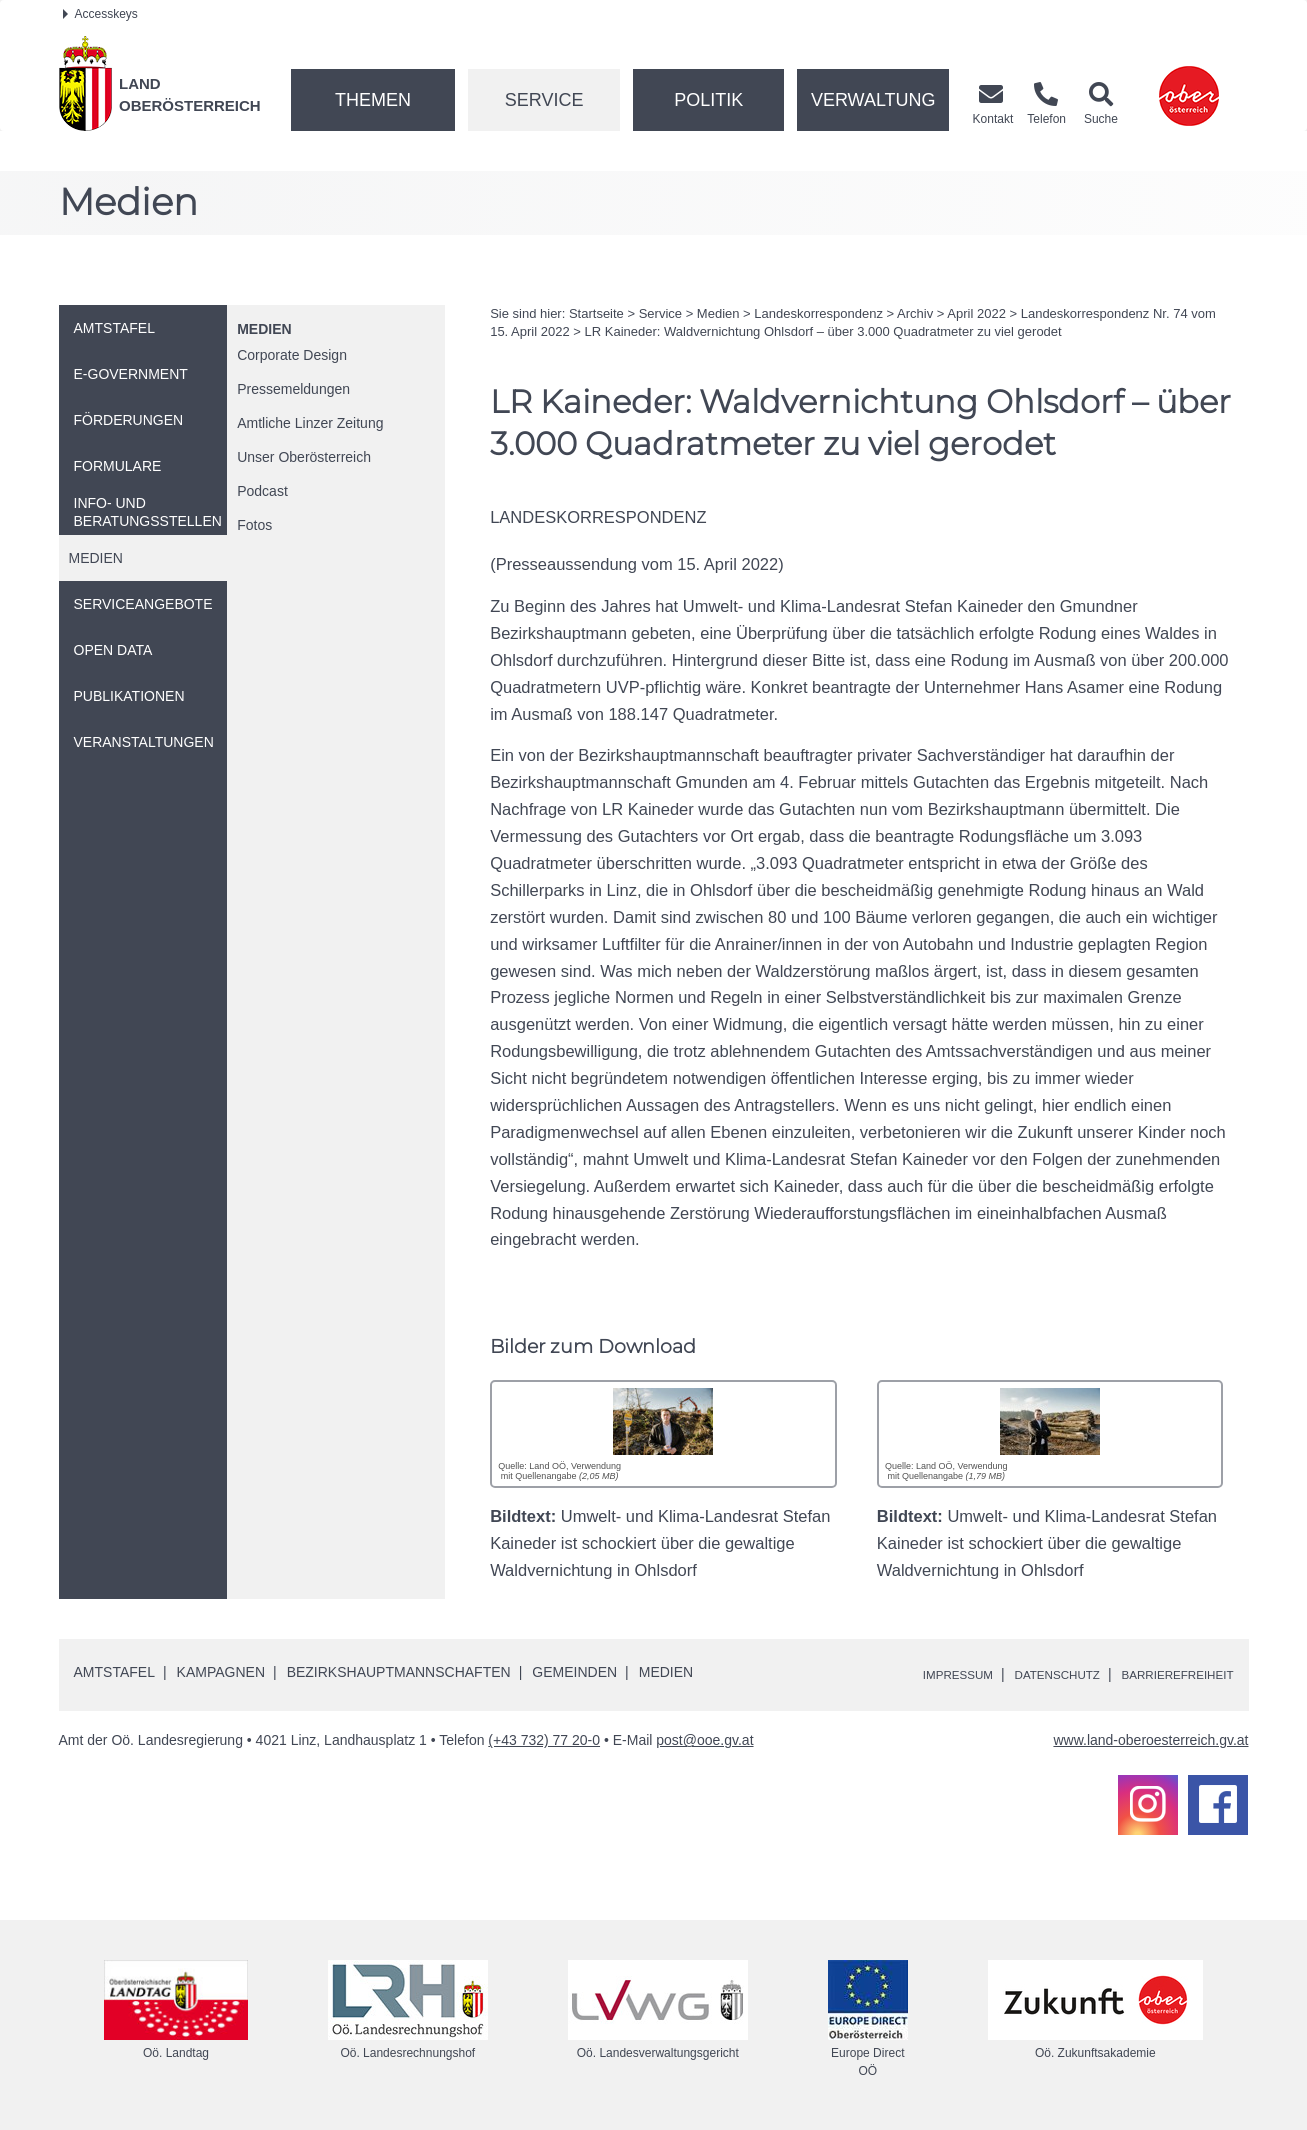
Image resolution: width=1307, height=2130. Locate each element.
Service (544, 100)
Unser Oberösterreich (304, 457)
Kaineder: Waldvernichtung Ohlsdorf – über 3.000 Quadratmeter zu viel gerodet (823, 331)
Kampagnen (221, 1672)
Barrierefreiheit (1165, 1674)
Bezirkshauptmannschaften (399, 1672)
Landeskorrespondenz (818, 313)
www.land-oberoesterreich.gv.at (1150, 1740)
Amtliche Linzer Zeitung (310, 423)
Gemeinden (574, 1672)
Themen (373, 100)
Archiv (915, 313)
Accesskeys (100, 14)
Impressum (909, 1674)
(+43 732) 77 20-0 (544, 1740)
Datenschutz (1024, 1674)
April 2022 (976, 313)
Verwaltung (873, 100)
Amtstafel (114, 1672)
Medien (264, 329)
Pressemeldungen (293, 389)
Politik (708, 100)
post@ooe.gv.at (704, 1740)
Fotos (254, 525)
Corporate (292, 355)
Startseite (596, 313)
